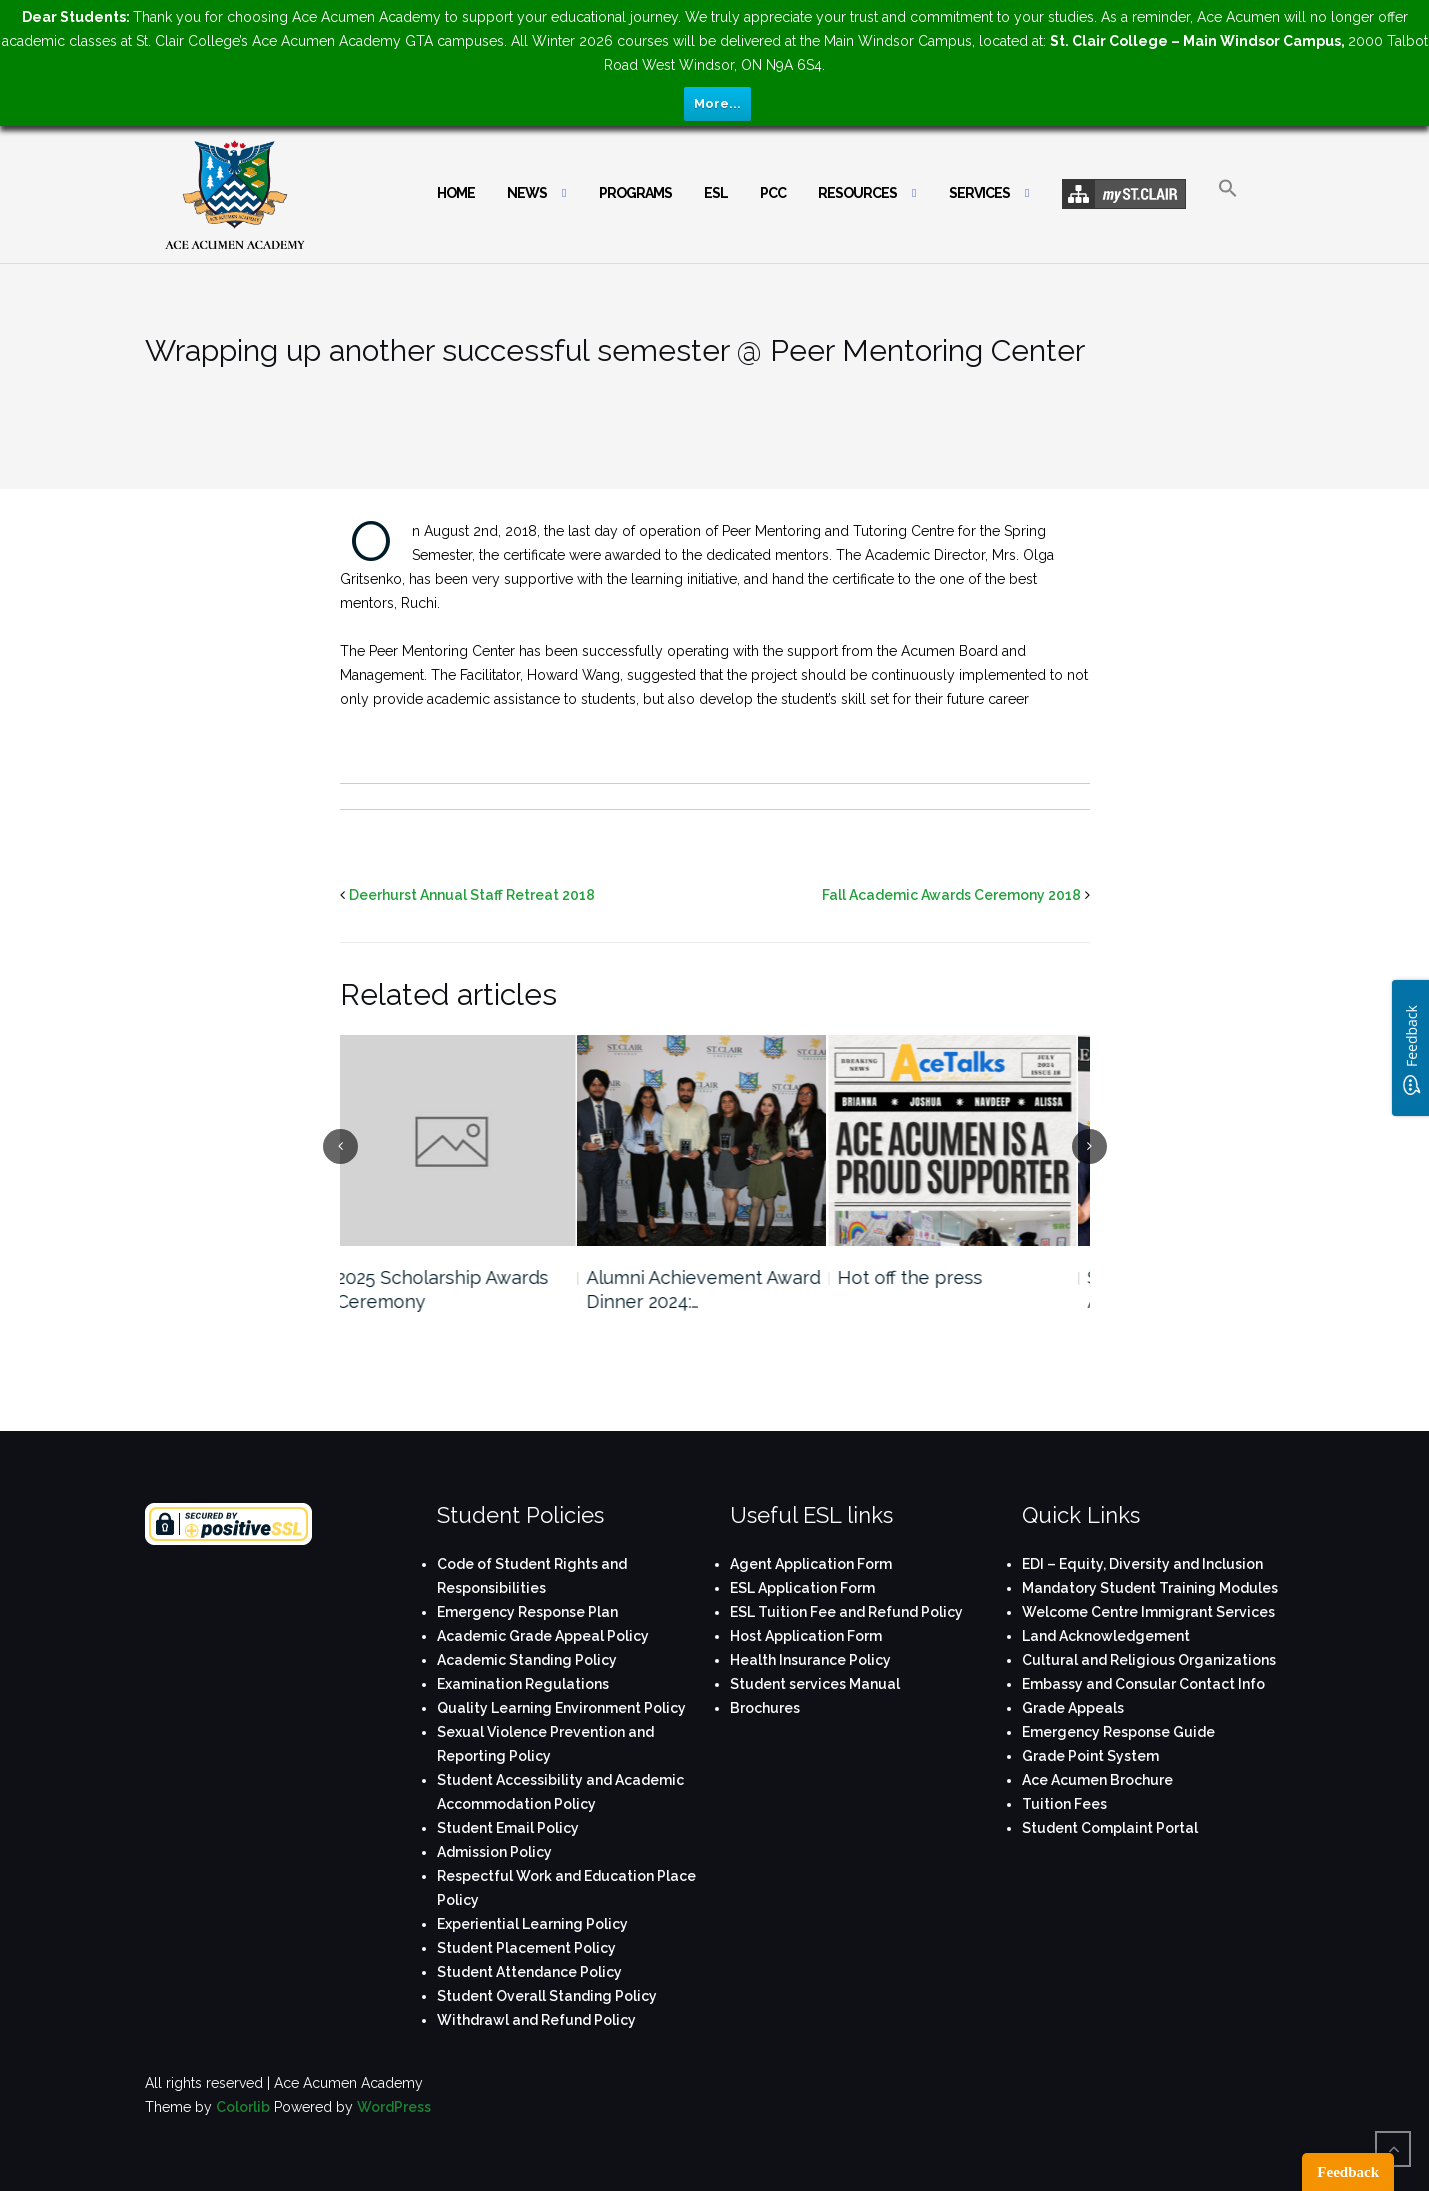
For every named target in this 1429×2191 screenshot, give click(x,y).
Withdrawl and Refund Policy (536, 2020)
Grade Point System (1090, 1756)
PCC (773, 193)
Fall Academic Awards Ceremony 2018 (951, 895)
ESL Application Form (802, 1588)
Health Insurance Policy (810, 1660)
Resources (857, 193)
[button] (1228, 205)
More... (717, 103)
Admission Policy (494, 1852)
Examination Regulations (523, 1684)
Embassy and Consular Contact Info (1143, 1684)
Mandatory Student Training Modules (1150, 1588)
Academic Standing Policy (527, 1660)
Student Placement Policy (526, 1948)
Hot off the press (922, 1277)
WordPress (394, 2107)
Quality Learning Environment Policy (561, 1708)
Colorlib (243, 2107)
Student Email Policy (508, 1828)
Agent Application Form (811, 1564)
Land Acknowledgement (1106, 1636)
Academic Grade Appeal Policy (543, 1636)
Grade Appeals (1073, 1708)
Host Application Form (806, 1636)
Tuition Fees (1064, 1804)
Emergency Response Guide (1118, 1732)
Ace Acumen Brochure (1097, 1780)
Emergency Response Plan (527, 1612)
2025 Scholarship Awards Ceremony (455, 1289)
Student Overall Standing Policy (547, 1996)
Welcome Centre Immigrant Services (1148, 1612)
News (527, 193)
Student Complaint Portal (1110, 1828)
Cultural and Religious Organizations (1149, 1660)
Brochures (765, 1708)
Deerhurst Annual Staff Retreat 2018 (472, 895)
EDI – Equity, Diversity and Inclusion (1142, 1564)
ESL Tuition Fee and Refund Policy (846, 1612)
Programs (635, 193)
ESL (716, 193)
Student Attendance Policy (529, 1972)
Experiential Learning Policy (532, 1924)
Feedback (1348, 2172)
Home (456, 193)
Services (979, 193)
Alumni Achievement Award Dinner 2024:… (716, 1289)
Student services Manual (815, 1684)
